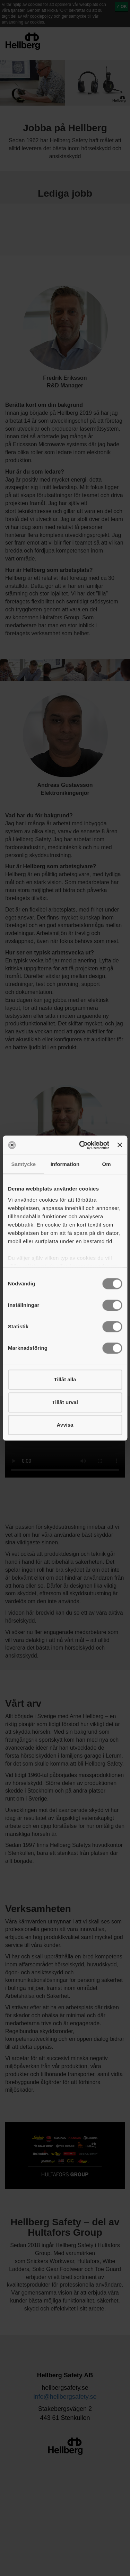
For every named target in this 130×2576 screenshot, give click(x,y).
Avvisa (65, 1425)
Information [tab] (65, 1164)
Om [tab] (106, 1164)
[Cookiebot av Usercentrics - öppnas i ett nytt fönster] (81, 1145)
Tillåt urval (65, 1402)
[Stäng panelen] (119, 1145)
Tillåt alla (65, 1379)
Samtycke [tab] (23, 1164)
